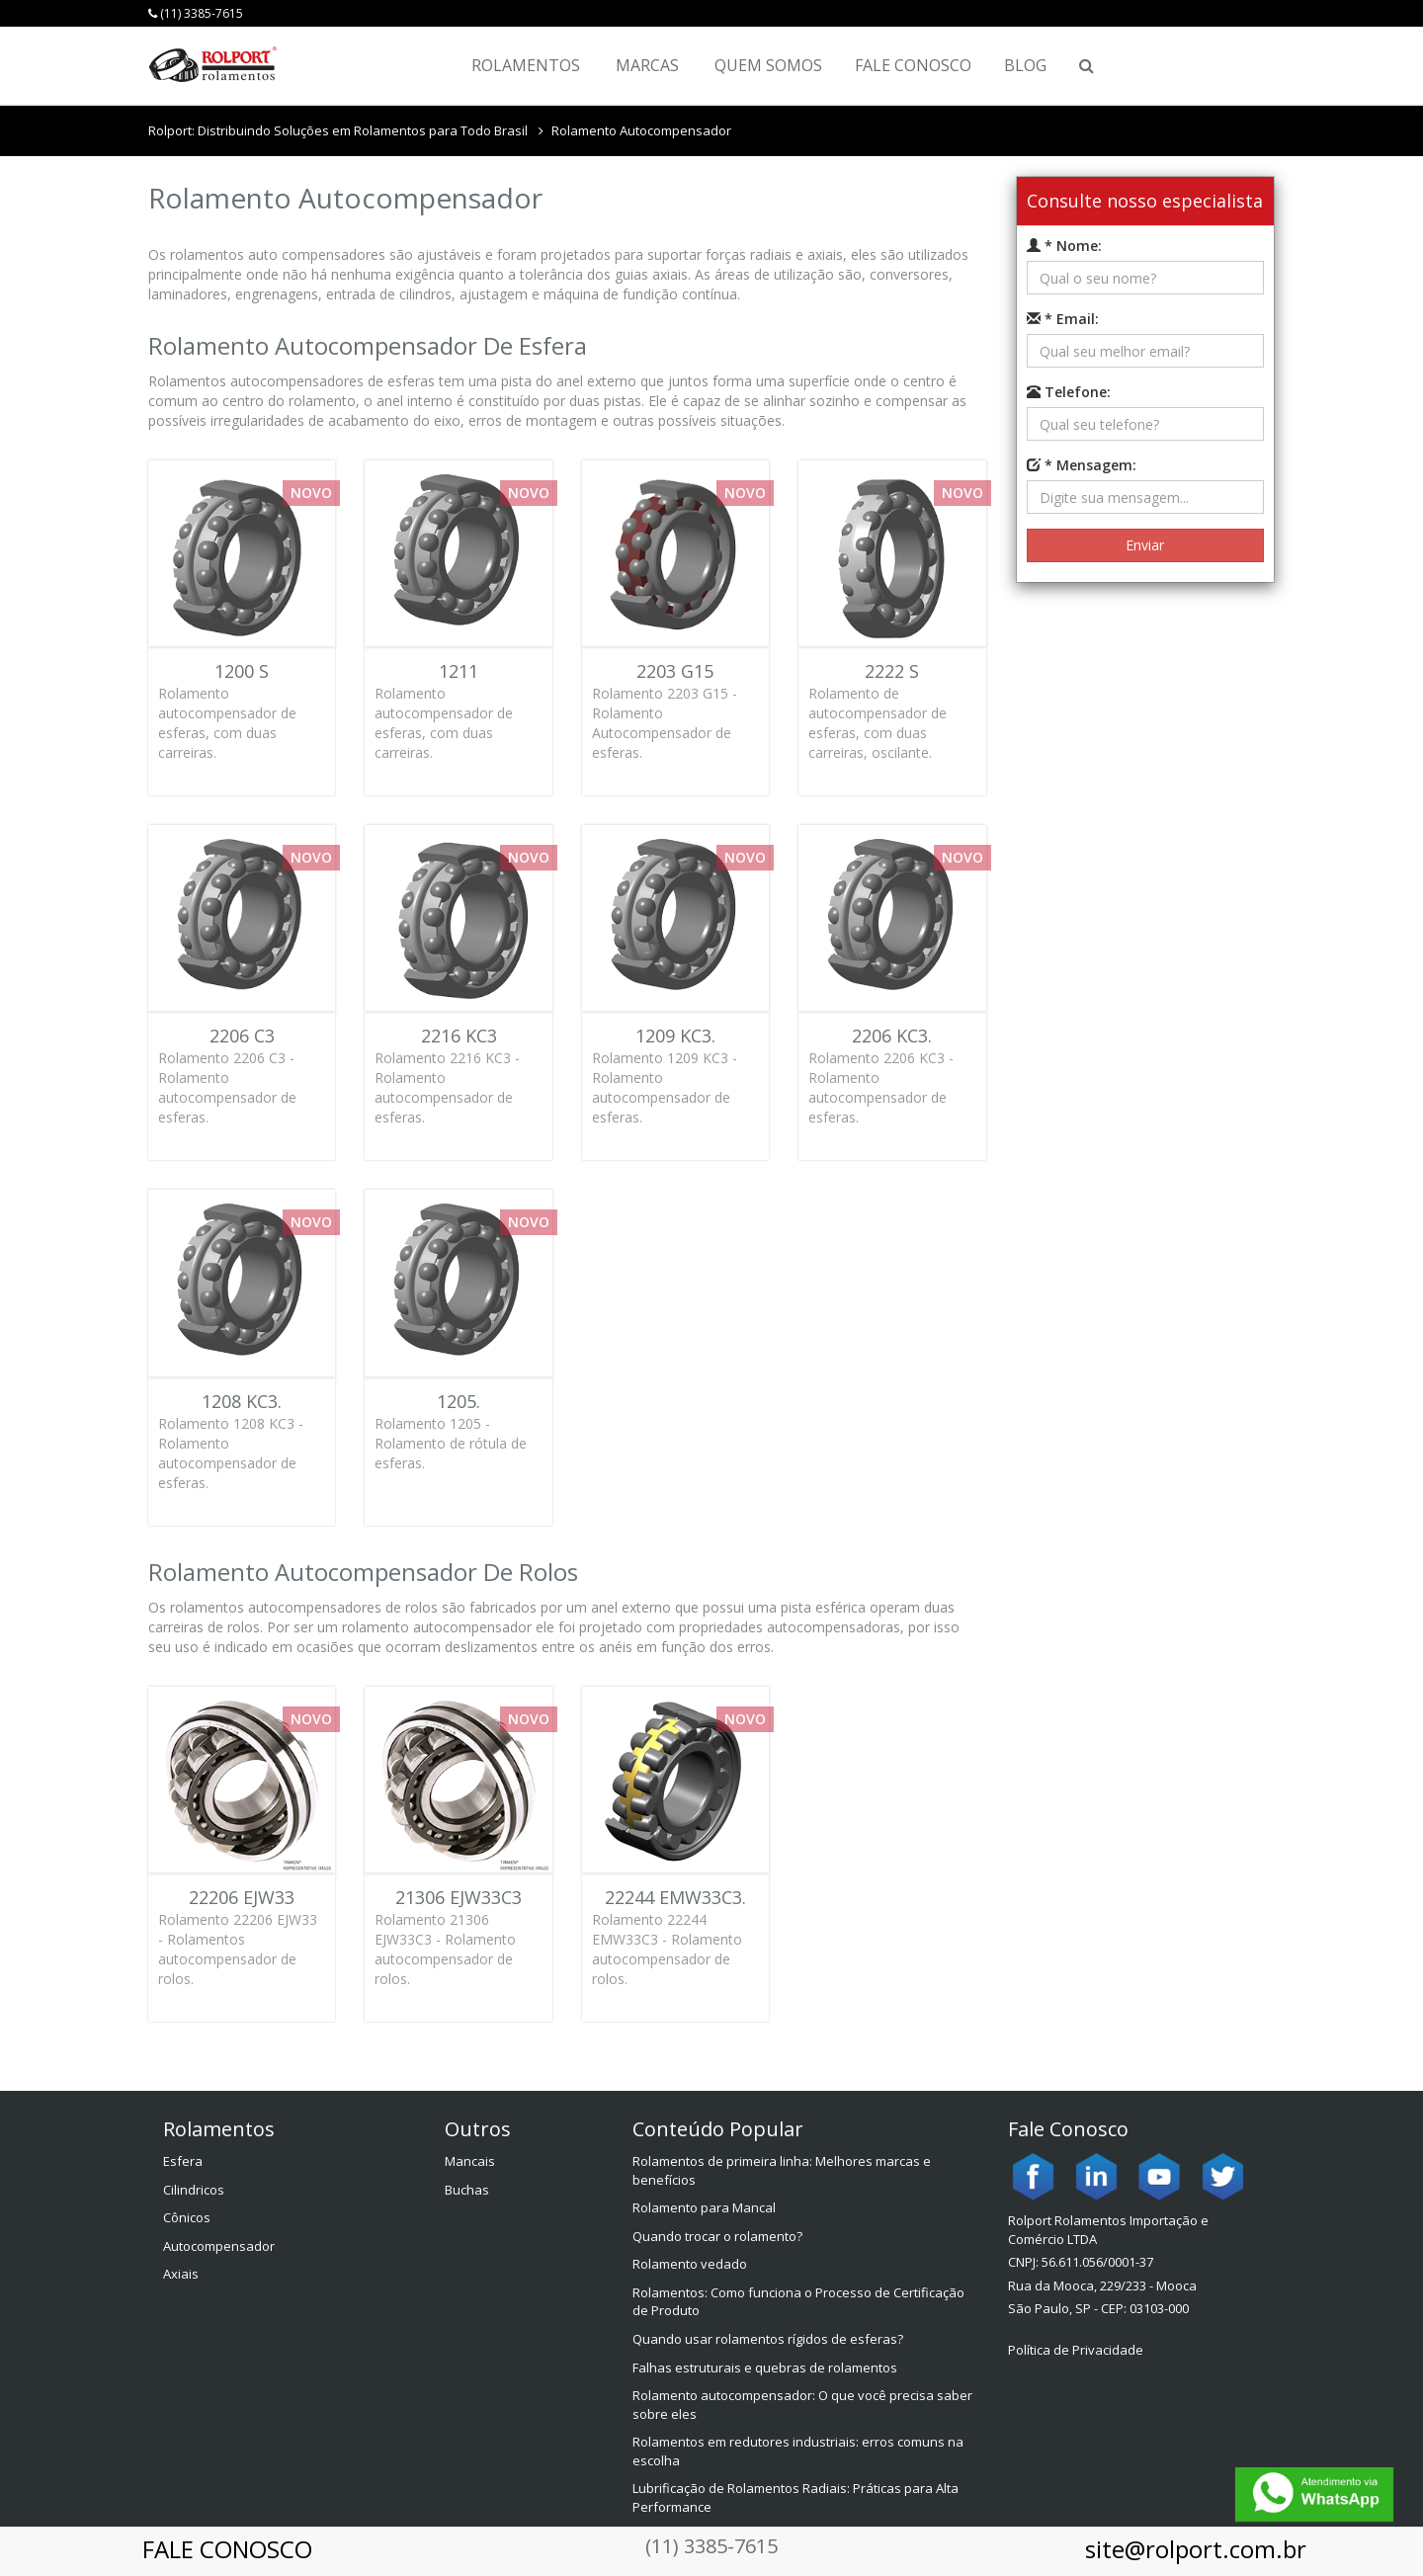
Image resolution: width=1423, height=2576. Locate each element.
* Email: (1063, 318)
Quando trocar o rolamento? (717, 2236)
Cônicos (186, 2217)
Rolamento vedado (689, 2264)
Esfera (183, 2161)
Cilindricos (193, 2190)
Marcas (647, 65)
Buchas (467, 2190)
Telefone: (1069, 391)
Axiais (181, 2274)
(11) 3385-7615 (195, 13)
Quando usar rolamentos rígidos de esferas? (767, 2339)
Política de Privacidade (1075, 2350)
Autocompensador (219, 2246)
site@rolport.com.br (1195, 2549)
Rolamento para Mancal (704, 2207)
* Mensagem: (1081, 465)
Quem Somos (768, 65)
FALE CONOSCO (227, 2549)
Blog (1025, 65)
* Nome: (1064, 245)
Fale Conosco (913, 65)
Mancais (470, 2161)
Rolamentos (525, 65)
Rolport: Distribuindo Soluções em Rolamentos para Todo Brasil (338, 130)
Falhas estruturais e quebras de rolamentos (764, 2367)
